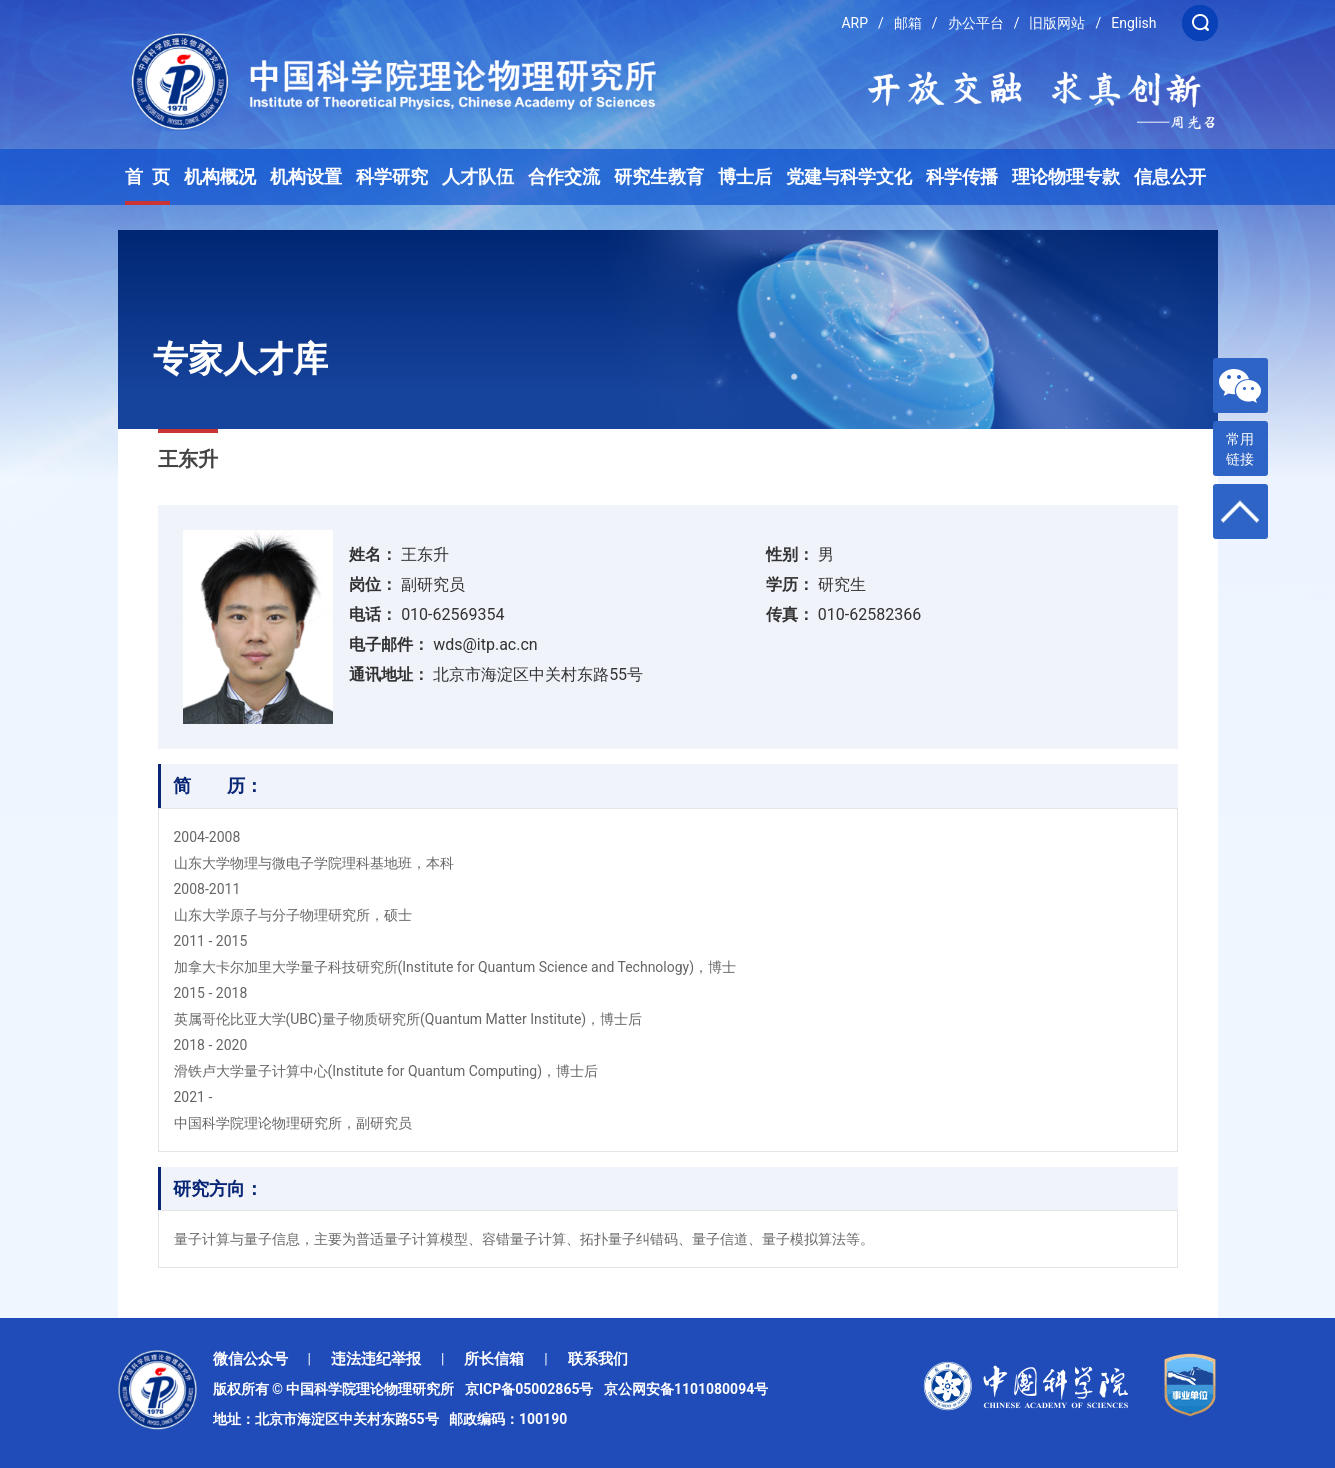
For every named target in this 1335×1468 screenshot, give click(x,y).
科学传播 (962, 177)
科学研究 (392, 177)
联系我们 (598, 1359)
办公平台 (976, 23)
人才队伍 (478, 177)
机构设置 (306, 177)
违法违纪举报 (376, 1359)
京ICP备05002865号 (533, 1389)
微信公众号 (250, 1359)
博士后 (745, 177)
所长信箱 (494, 1359)
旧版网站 (1057, 23)
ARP (854, 23)
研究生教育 (659, 177)
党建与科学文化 (849, 177)
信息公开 (1170, 177)
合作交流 (564, 177)
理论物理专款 (1066, 177)
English (1133, 23)
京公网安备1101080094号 (686, 1389)
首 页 (147, 177)
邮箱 (908, 23)
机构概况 (220, 177)
